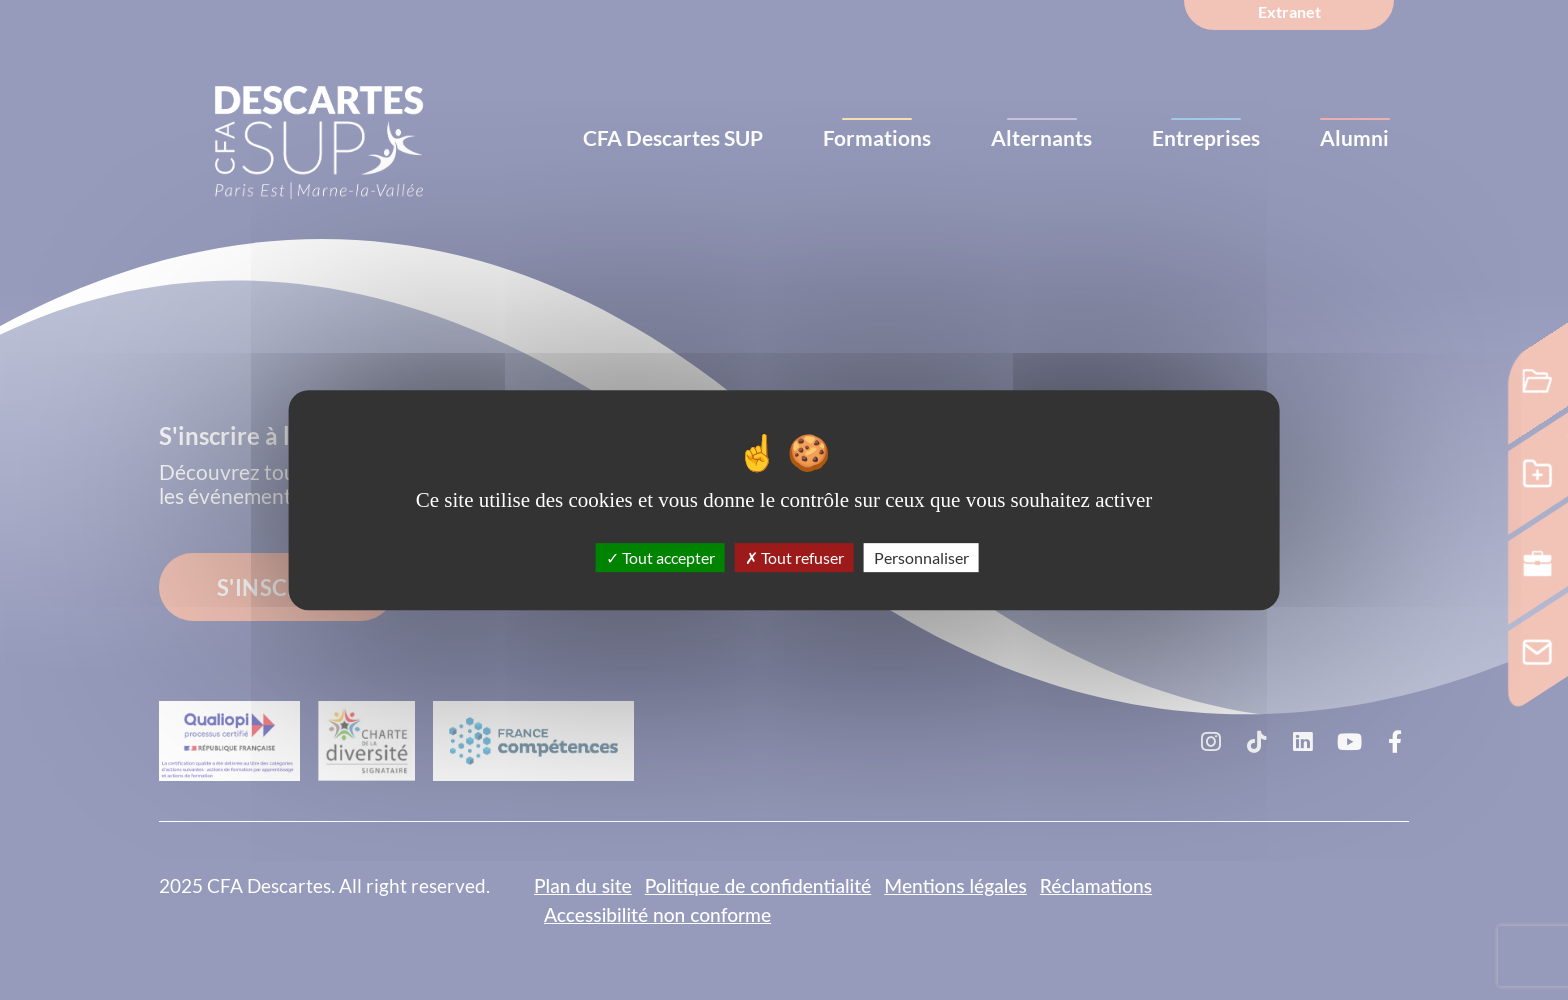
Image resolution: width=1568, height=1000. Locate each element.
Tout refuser (794, 557)
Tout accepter (660, 557)
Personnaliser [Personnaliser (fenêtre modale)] (921, 557)
